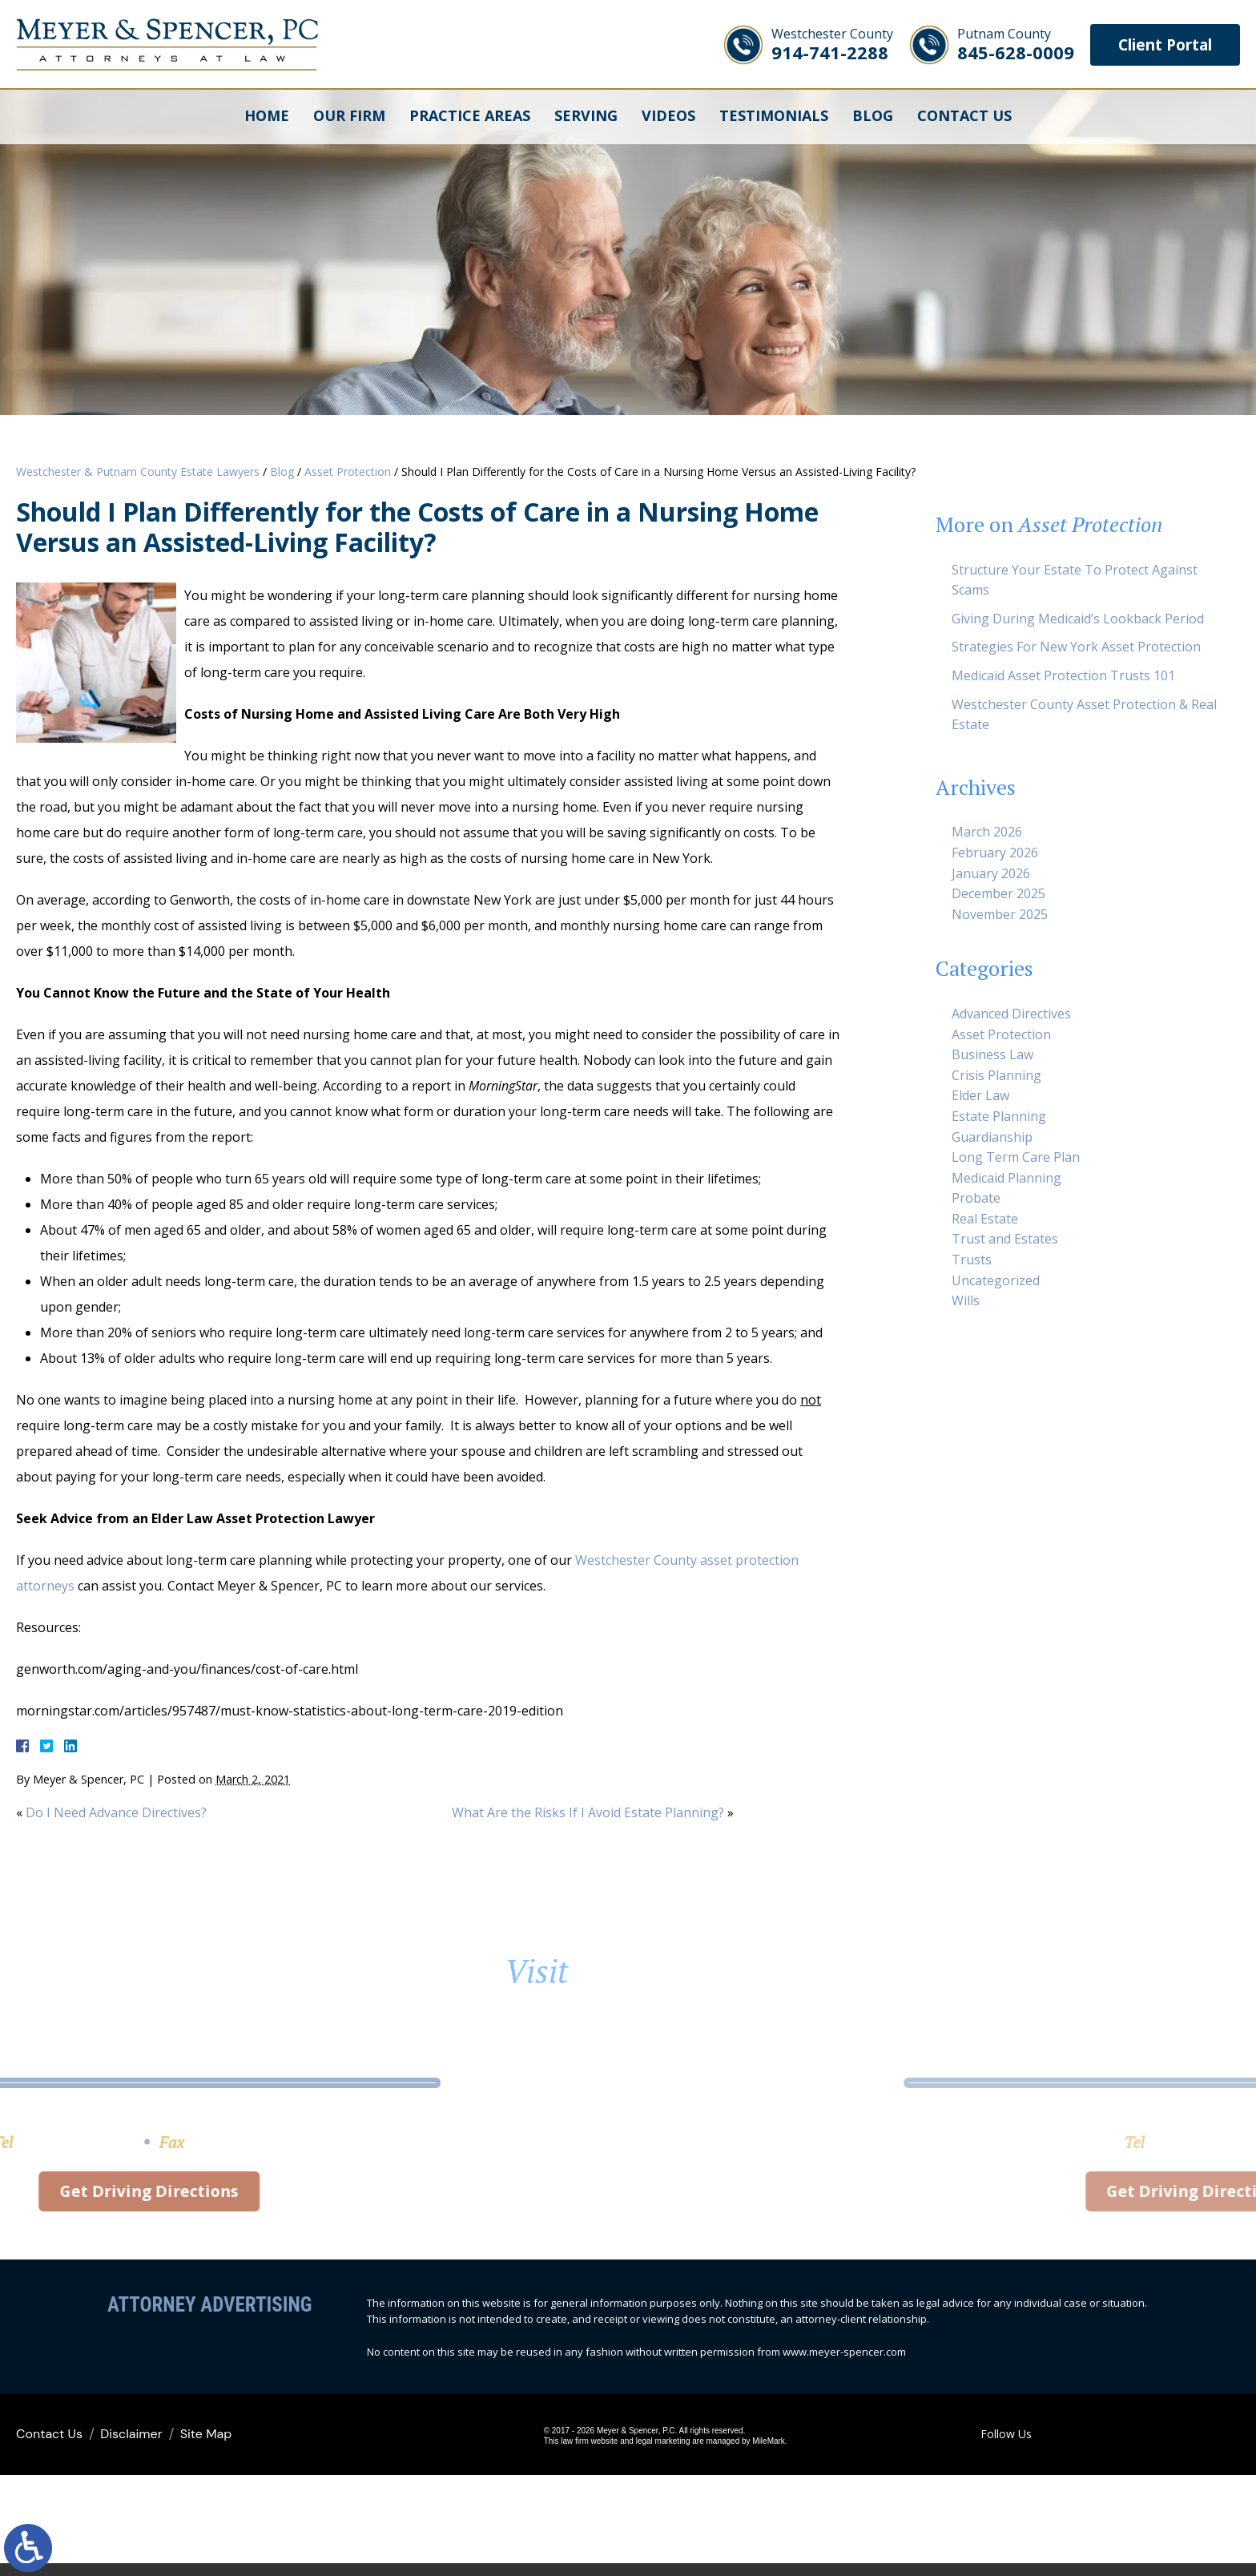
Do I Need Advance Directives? (116, 1812)
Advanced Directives (1011, 1013)
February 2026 (995, 852)
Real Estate (985, 1219)
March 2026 (987, 832)
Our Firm (349, 116)
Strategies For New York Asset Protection (1076, 646)
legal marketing (639, 2448)
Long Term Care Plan (1016, 1157)
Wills (966, 1300)
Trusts (972, 1259)
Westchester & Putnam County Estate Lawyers (138, 471)
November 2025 (1000, 914)
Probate (976, 1198)
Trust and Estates (1005, 1239)
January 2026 (991, 873)
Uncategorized (996, 1280)
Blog (872, 116)
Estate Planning (999, 1116)
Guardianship (992, 1137)
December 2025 (998, 893)
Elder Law (980, 1095)
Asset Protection (347, 471)
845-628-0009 (1005, 44)
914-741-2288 (822, 44)
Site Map (206, 2440)
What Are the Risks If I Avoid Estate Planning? (588, 1812)
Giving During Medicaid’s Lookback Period (1078, 618)
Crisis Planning (996, 1075)
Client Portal (1160, 44)
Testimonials (773, 116)
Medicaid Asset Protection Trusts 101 (1063, 675)
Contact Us (964, 116)
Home (266, 116)
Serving (586, 116)
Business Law (992, 1054)
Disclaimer (131, 2440)
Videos (668, 116)
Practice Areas (469, 116)
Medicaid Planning (1006, 1178)
